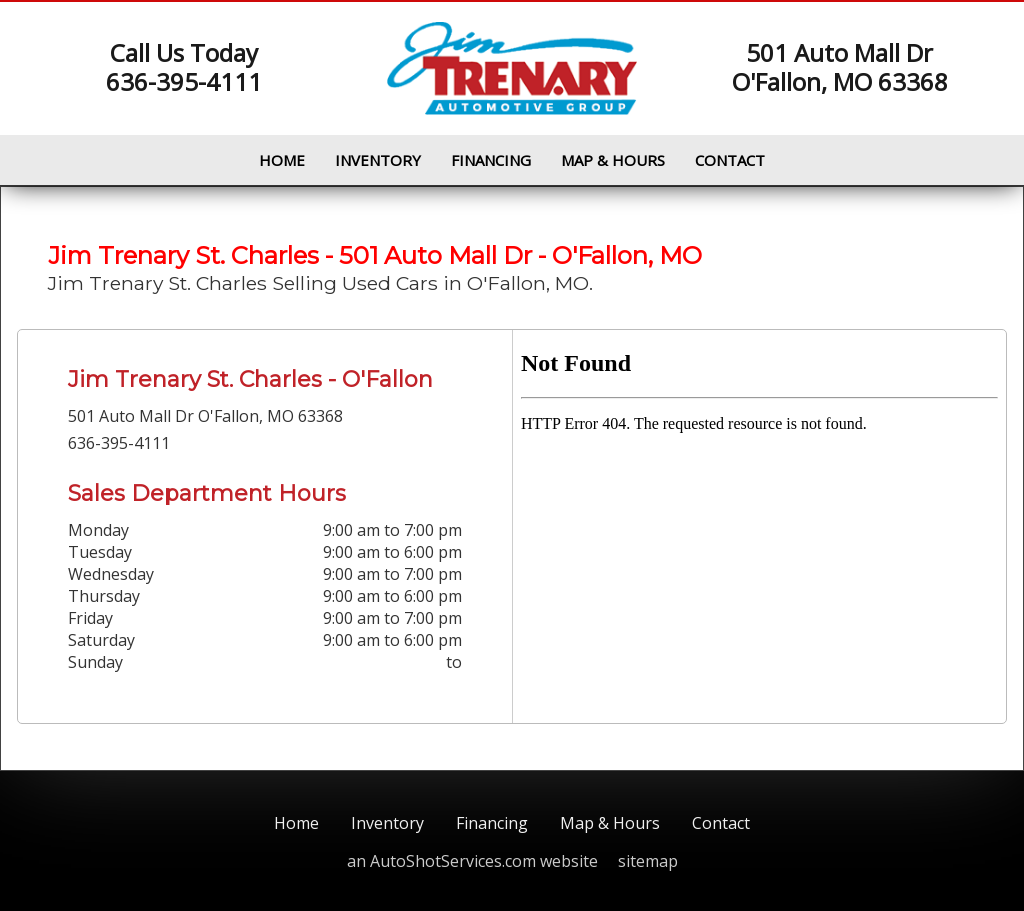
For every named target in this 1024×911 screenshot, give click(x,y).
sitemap (648, 861)
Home (282, 160)
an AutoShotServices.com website (472, 861)
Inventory (378, 160)
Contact (730, 160)
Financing (491, 160)
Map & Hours (613, 160)
